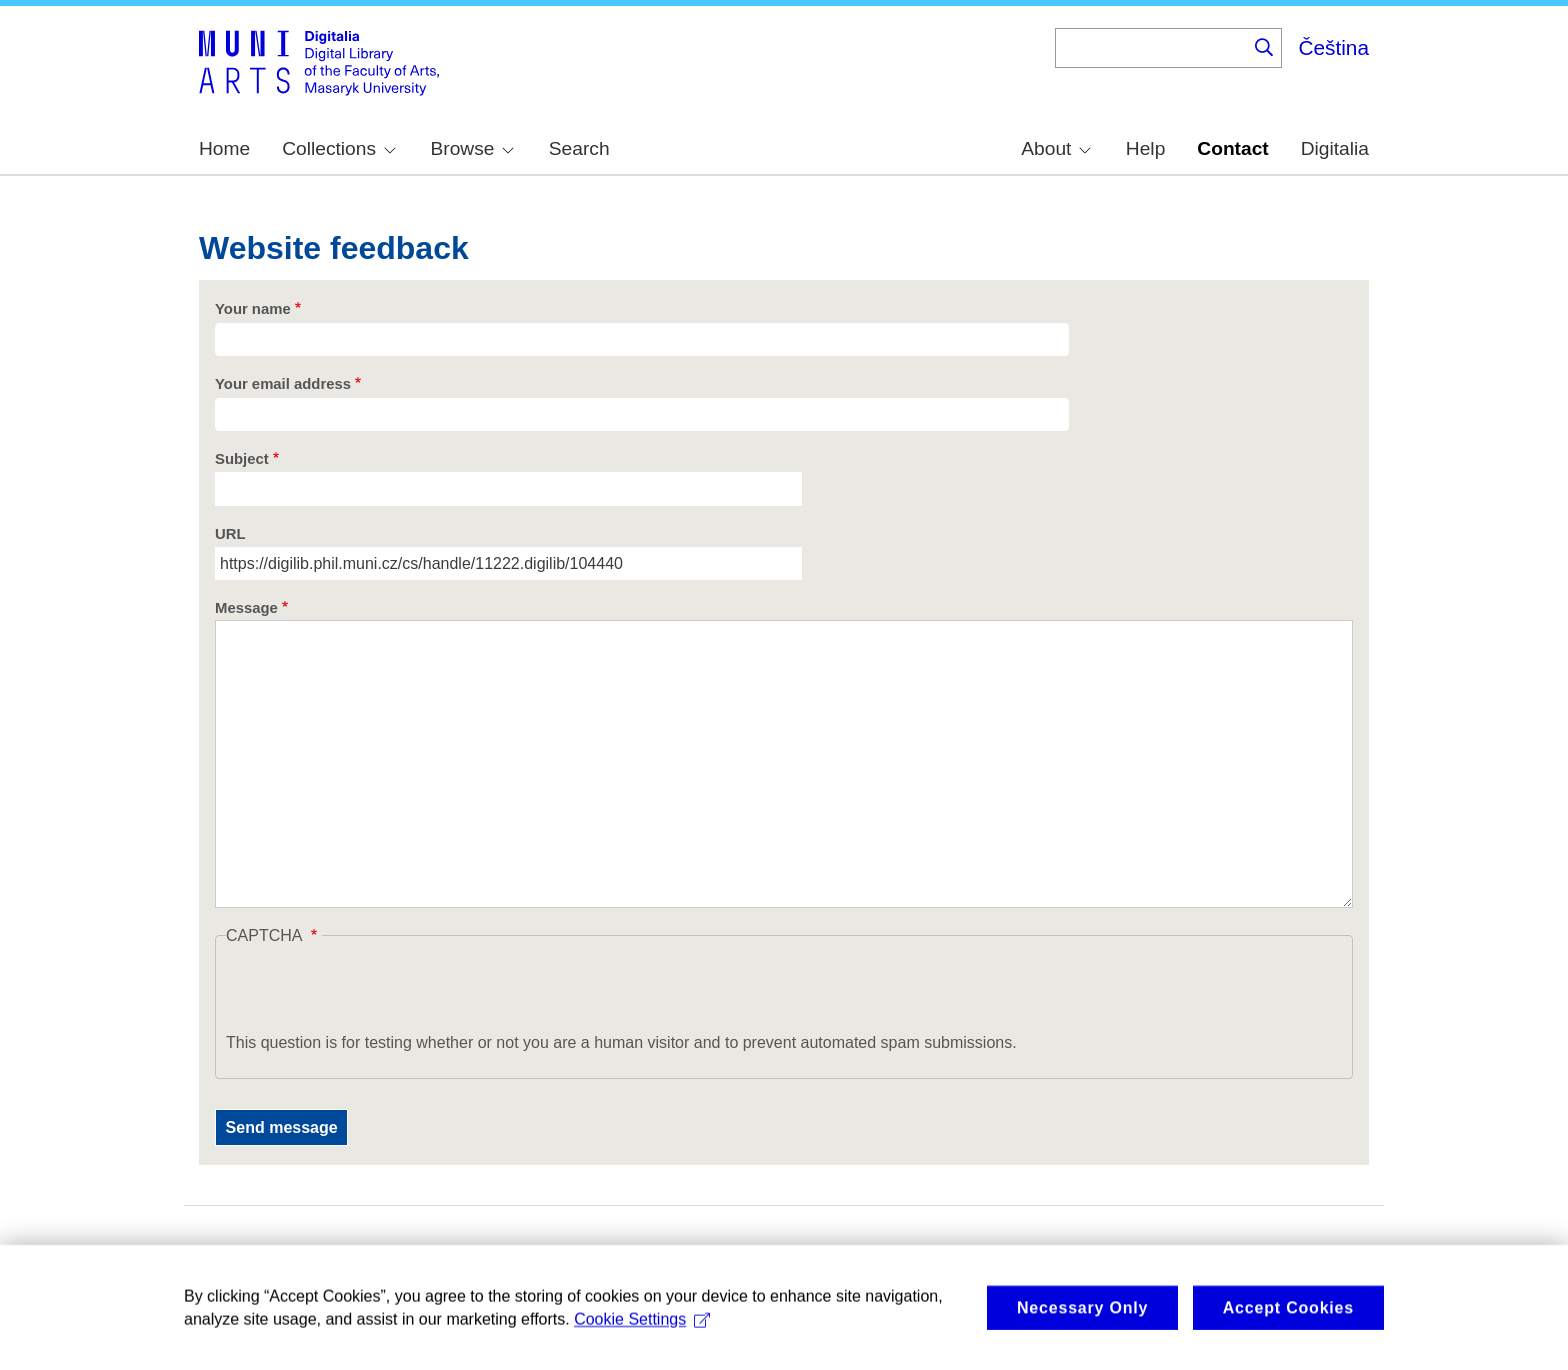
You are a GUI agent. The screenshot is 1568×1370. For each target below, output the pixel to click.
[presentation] (378, 992)
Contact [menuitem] (1232, 148)
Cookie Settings (642, 1336)
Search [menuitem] (579, 148)
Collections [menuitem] (339, 148)
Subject (242, 459)
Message (246, 608)
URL (230, 534)
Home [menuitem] (224, 148)
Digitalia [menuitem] (1335, 148)
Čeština (1333, 47)
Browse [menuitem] (472, 148)
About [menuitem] (1056, 148)
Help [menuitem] (1145, 148)
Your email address (283, 384)
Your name (253, 309)
